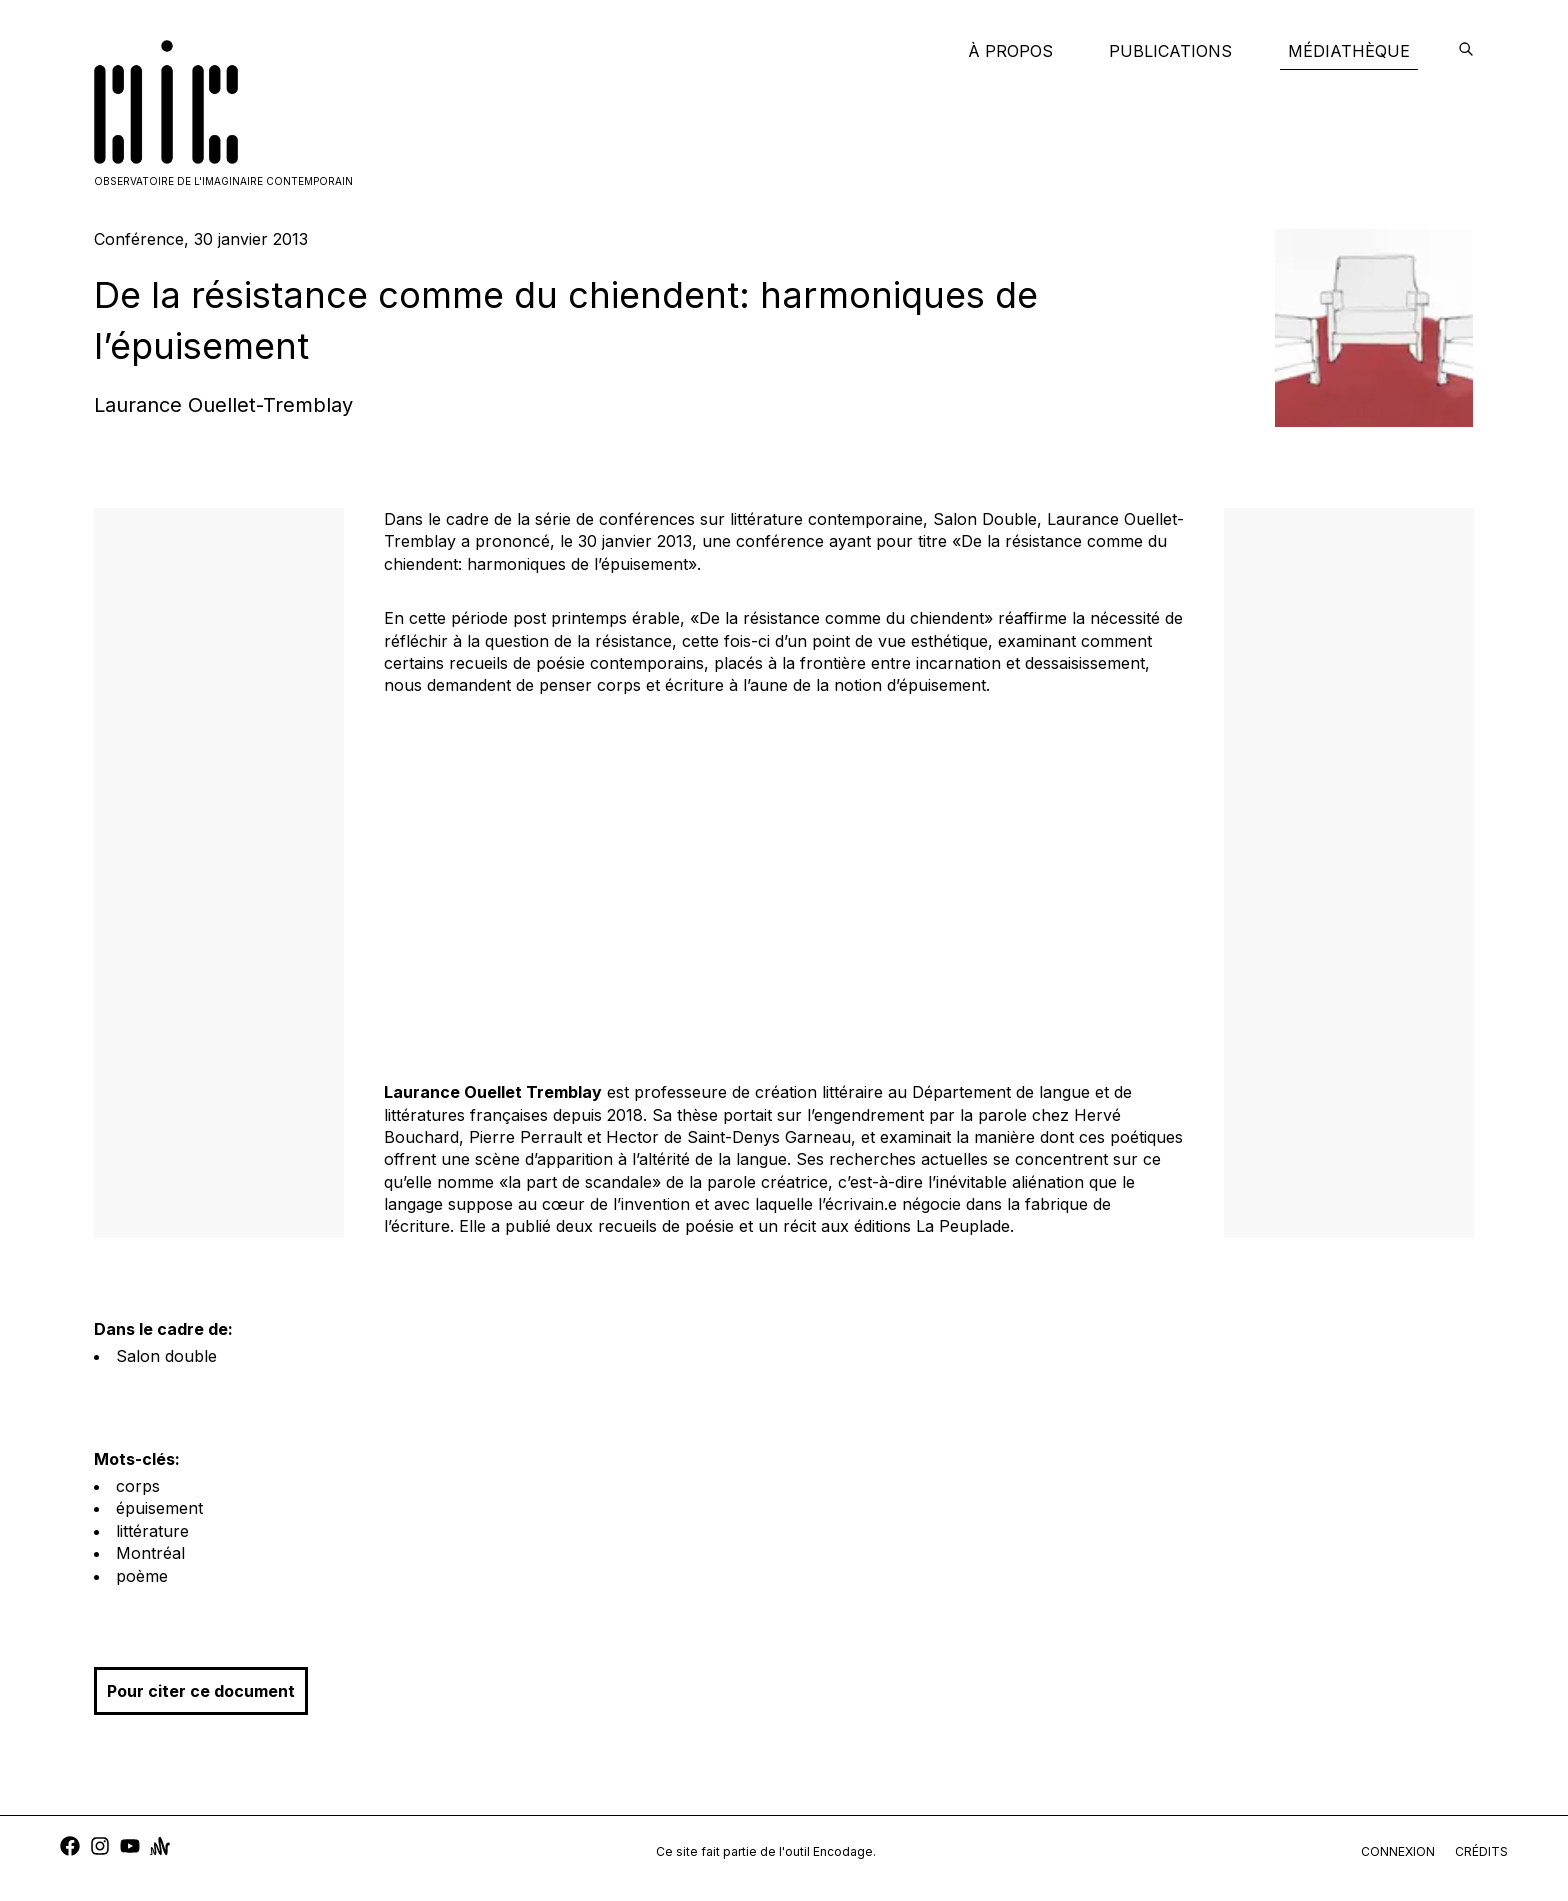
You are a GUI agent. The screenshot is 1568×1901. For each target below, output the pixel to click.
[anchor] (160, 1848)
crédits (1481, 1851)
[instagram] (100, 1848)
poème (142, 1576)
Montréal (150, 1553)
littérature (152, 1531)
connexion (1398, 1851)
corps (138, 1486)
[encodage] (1466, 51)
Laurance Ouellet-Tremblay (223, 405)
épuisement (159, 1508)
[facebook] (70, 1848)
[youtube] (130, 1848)
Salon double (166, 1356)
